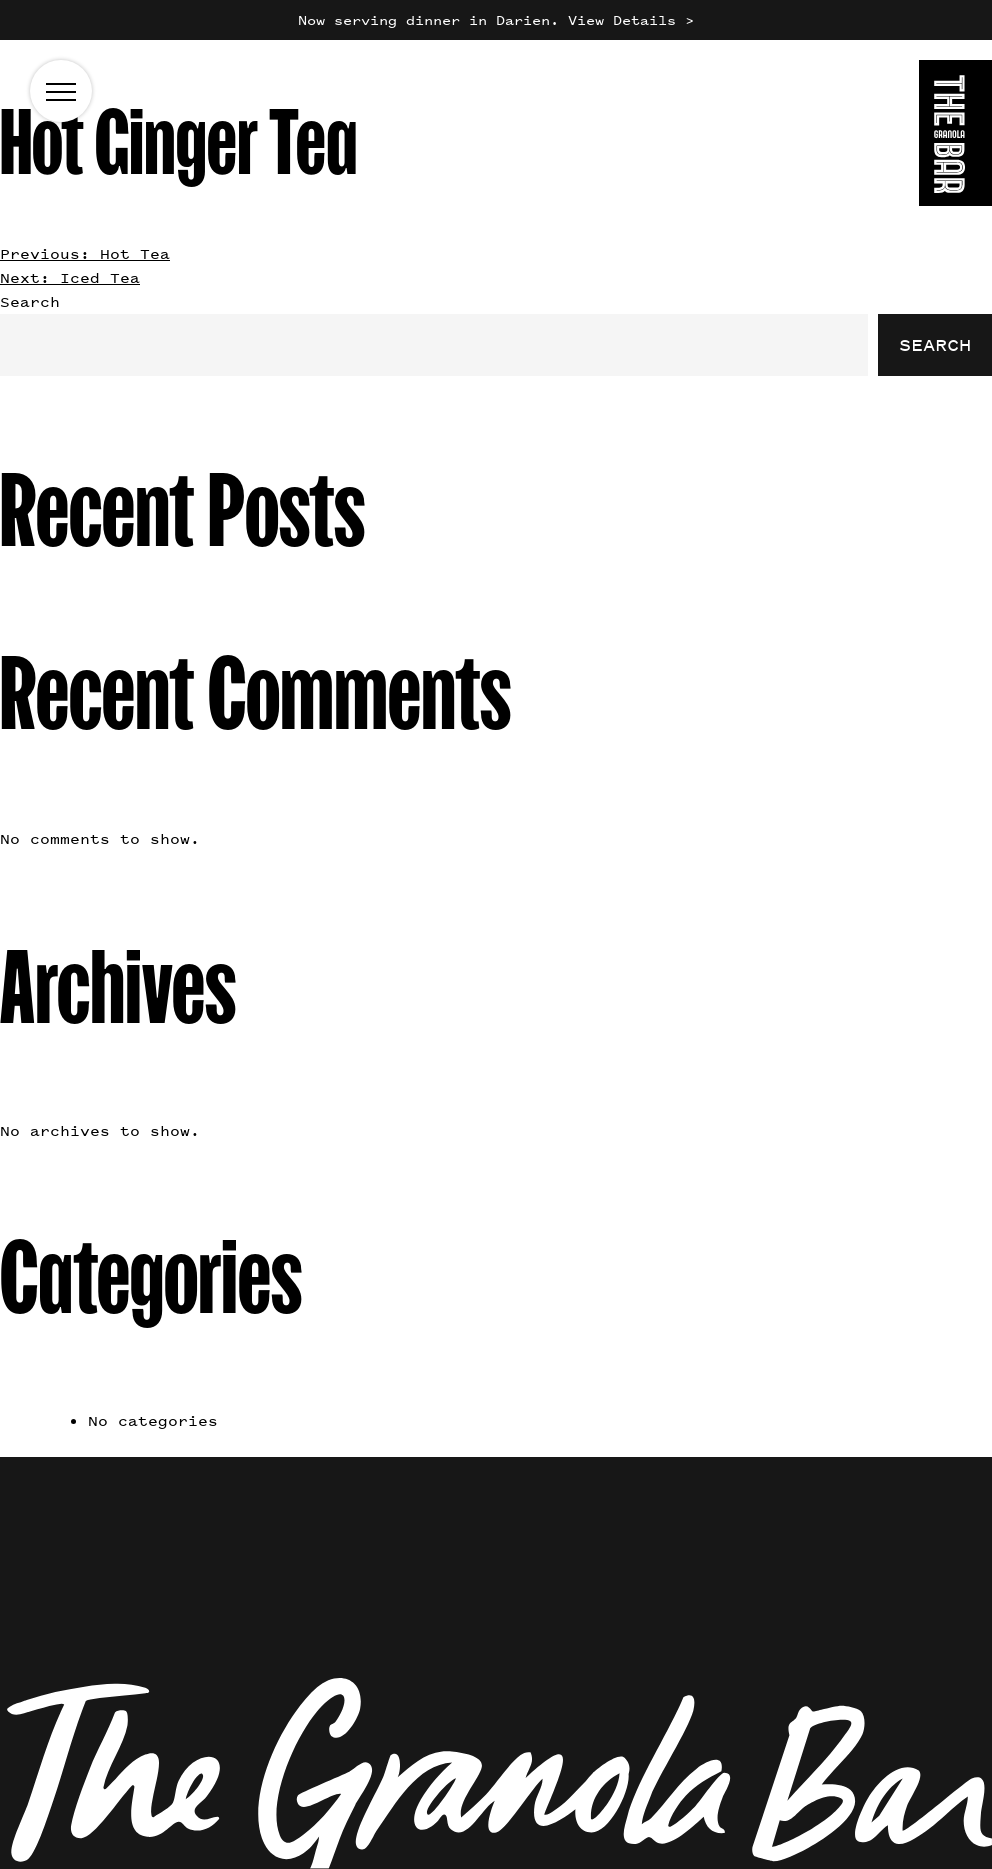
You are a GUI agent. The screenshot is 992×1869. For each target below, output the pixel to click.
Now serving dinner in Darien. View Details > (496, 19)
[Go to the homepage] (955, 136)
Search (30, 301)
